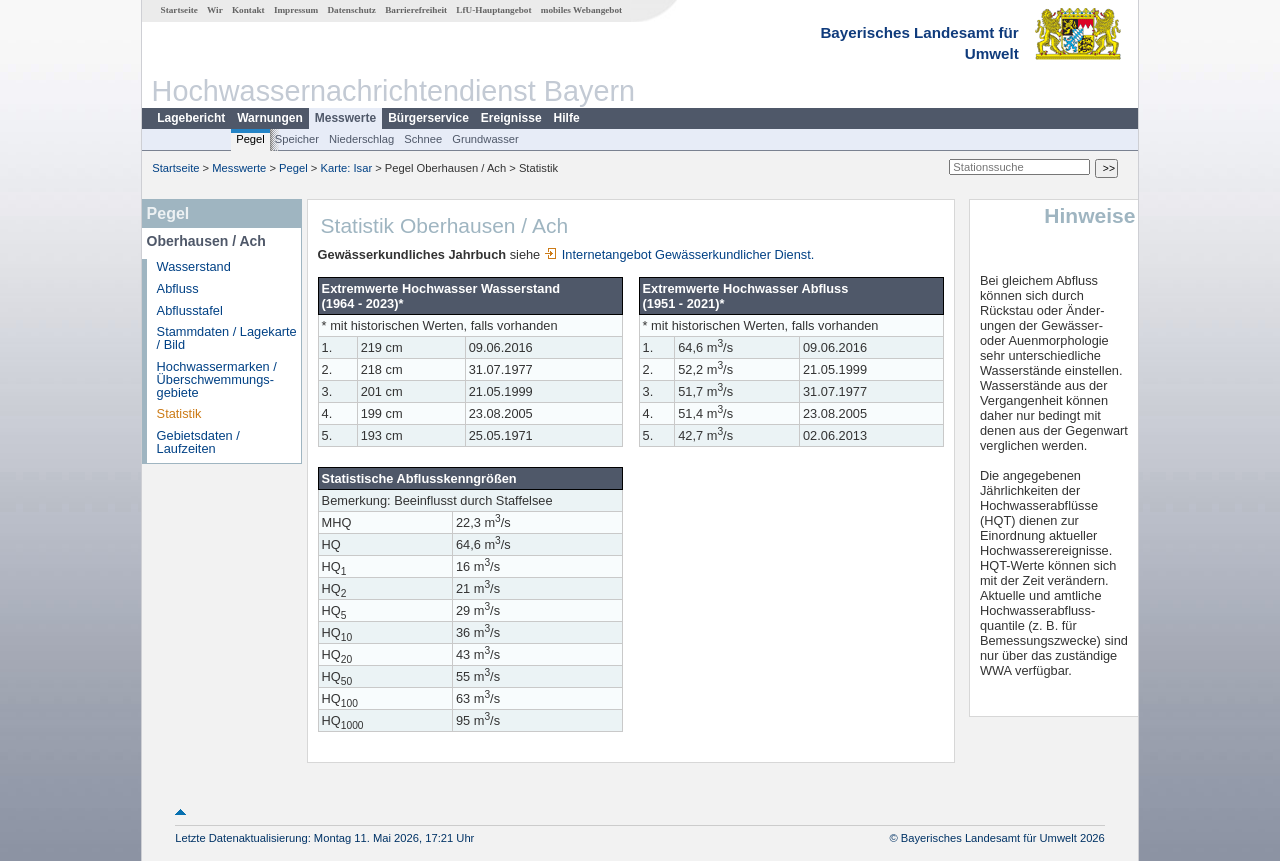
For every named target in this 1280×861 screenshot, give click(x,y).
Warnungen (270, 118)
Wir (215, 10)
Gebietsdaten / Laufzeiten (198, 442)
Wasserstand (194, 266)
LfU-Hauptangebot (493, 10)
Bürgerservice (428, 118)
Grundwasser (485, 139)
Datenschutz (351, 10)
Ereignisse (511, 118)
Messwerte (345, 118)
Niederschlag (361, 139)
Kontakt (248, 10)
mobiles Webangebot (581, 10)
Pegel (250, 139)
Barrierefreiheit (416, 10)
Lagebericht (191, 118)
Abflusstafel (190, 310)
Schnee (423, 139)
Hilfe (567, 118)
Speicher (297, 139)
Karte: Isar (347, 168)
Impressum (296, 10)
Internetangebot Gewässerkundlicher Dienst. (679, 254)
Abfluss (178, 288)
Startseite (179, 10)
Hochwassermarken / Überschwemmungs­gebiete (217, 379)
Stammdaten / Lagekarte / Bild (227, 338)
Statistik (179, 413)
